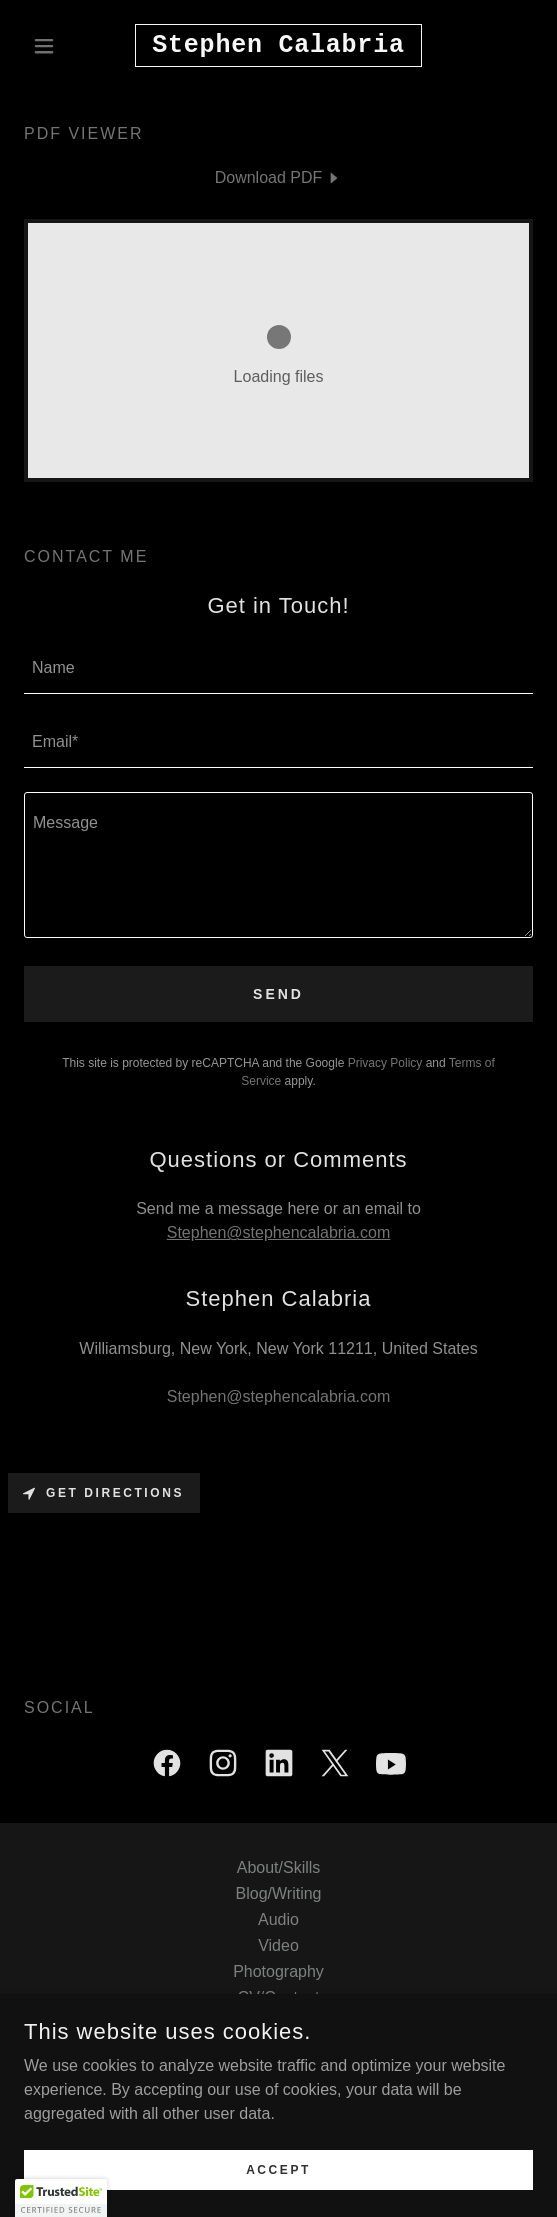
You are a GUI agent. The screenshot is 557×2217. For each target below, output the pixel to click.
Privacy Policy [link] (385, 1063)
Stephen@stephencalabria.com (279, 1232)
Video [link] (278, 1945)
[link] (278, 45)
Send (278, 994)
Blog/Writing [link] (279, 1893)
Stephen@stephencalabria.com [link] (279, 1396)
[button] (62, 46)
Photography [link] (278, 1971)
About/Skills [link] (279, 1867)
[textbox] (278, 669)
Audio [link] (278, 1919)
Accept (278, 2169)
